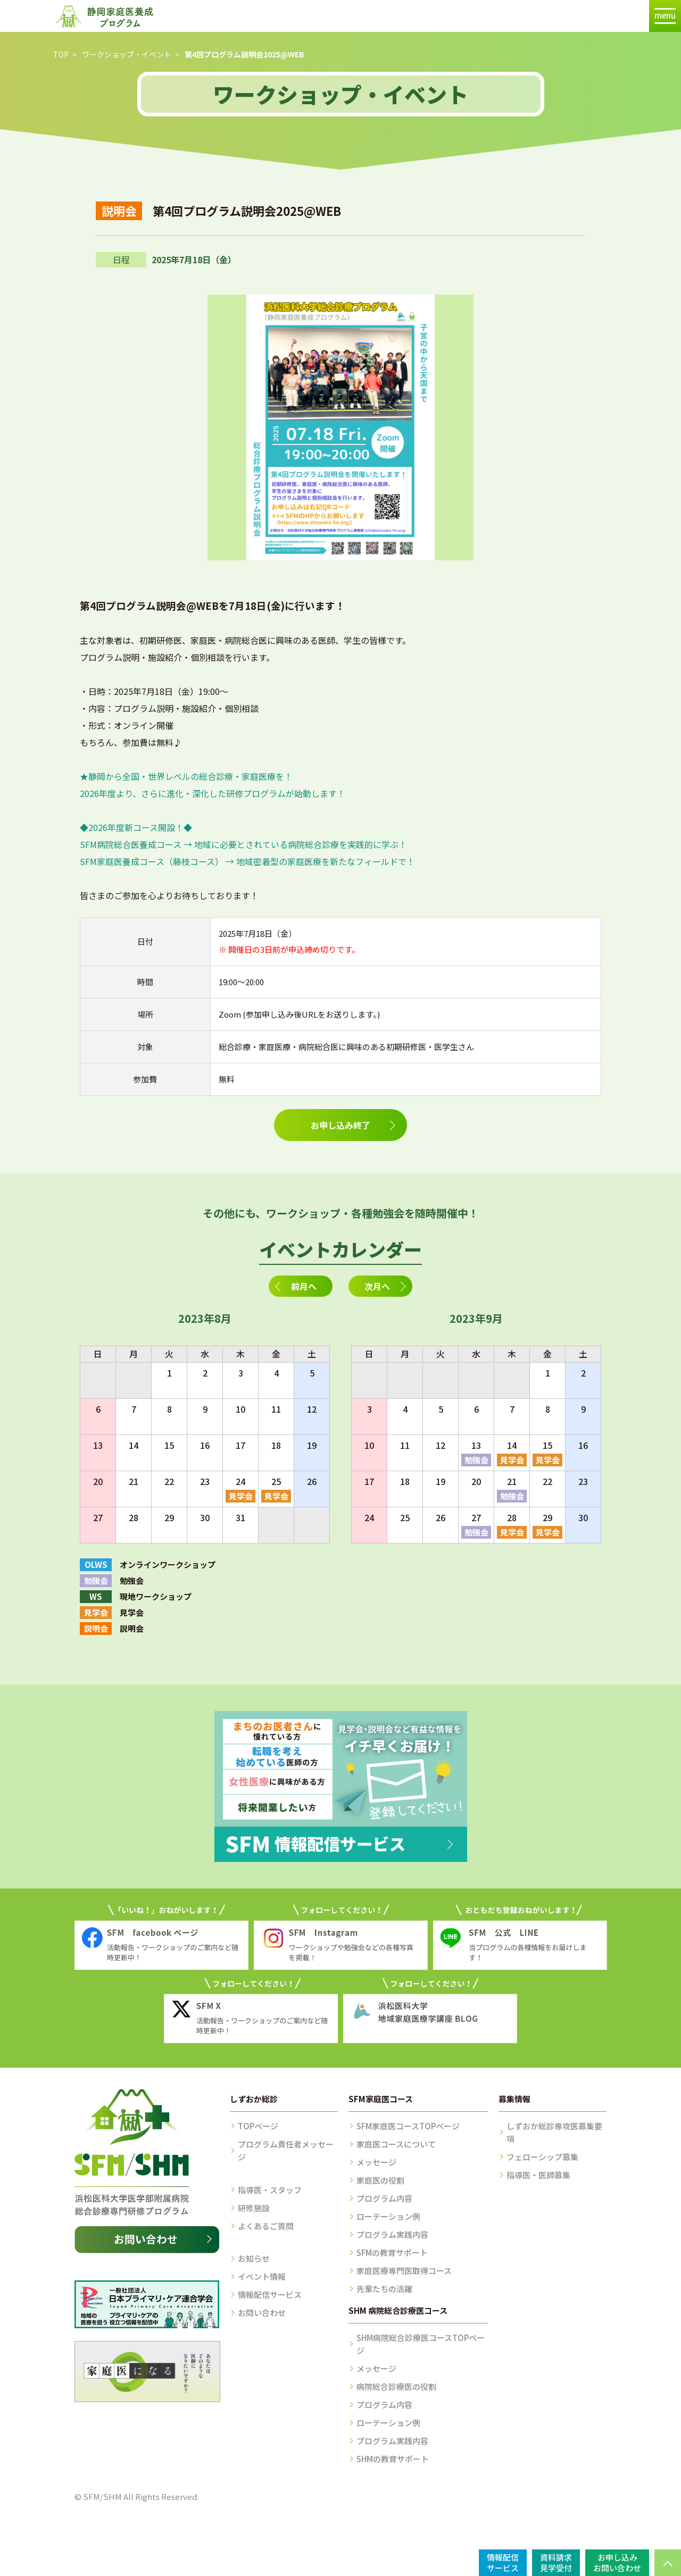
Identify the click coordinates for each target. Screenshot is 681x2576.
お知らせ (254, 2258)
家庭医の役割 (380, 2180)
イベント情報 (262, 2276)
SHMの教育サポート (392, 2458)
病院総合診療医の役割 (396, 2386)
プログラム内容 (384, 2198)
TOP (61, 54)
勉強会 (476, 1459)
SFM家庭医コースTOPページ (408, 2126)
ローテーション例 (388, 2216)
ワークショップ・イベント (126, 54)
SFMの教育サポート (392, 2252)
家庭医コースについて (396, 2144)
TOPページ (258, 2126)
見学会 (241, 1495)
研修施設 (254, 2207)
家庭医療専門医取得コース (404, 2270)
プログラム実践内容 (392, 2234)
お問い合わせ (262, 2312)
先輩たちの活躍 (384, 2288)
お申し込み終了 (340, 1125)
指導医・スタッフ (270, 2189)
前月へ (304, 1286)
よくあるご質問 (266, 2225)
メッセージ (376, 2162)
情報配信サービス (270, 2294)
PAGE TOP (667, 2562)
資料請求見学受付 (556, 2562)
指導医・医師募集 (538, 2174)
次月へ (377, 1286)
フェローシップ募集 (542, 2156)
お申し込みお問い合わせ (617, 2562)
